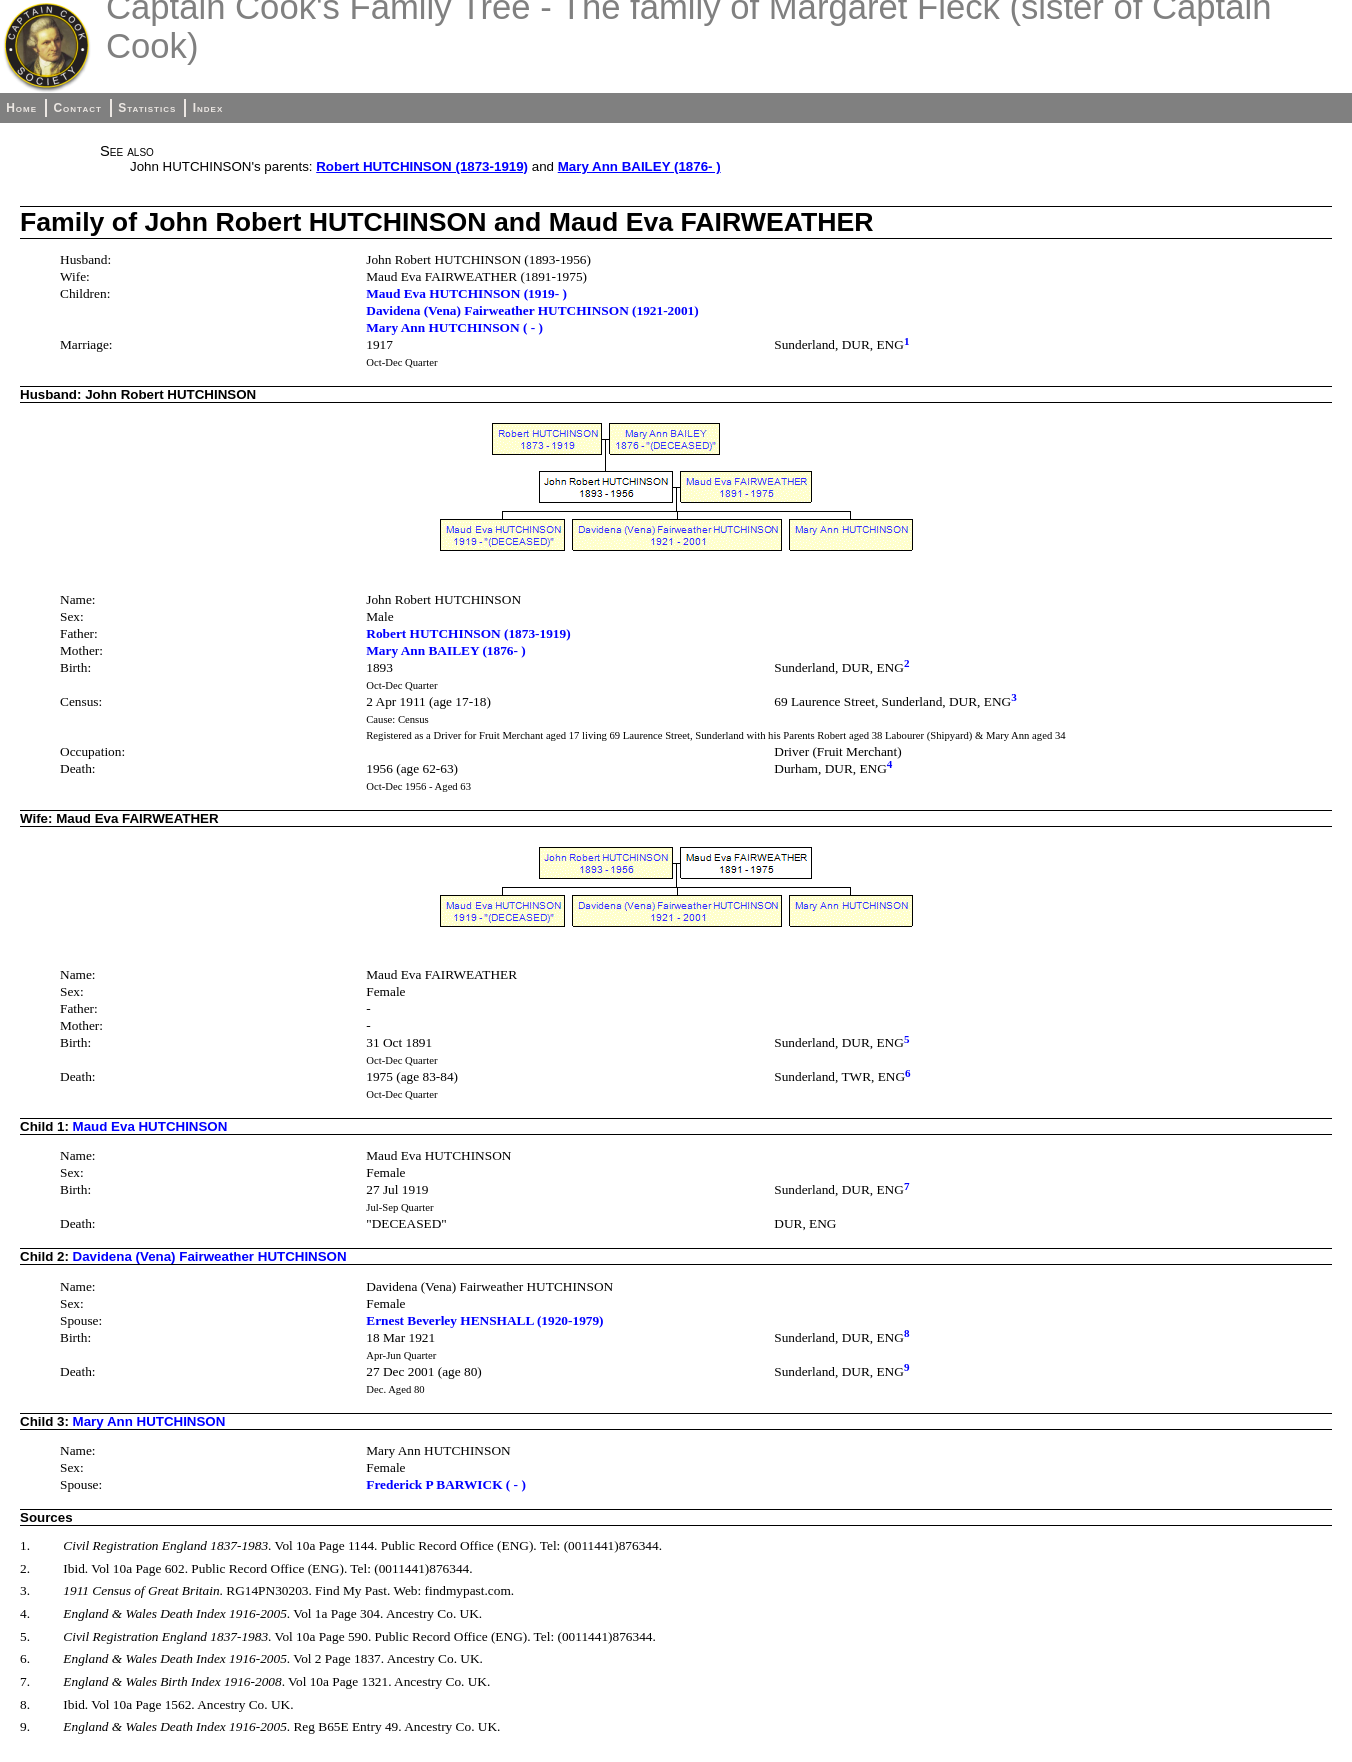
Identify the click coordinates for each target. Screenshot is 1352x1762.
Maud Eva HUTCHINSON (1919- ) (466, 293)
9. (25, 1726)
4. (25, 1613)
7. (25, 1681)
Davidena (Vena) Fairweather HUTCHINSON (210, 1256)
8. (25, 1704)
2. (25, 1568)
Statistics (147, 108)
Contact (77, 108)
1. (25, 1545)
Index (208, 108)
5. (25, 1636)
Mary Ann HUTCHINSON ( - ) (454, 327)
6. (25, 1658)
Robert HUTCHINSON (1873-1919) (422, 166)
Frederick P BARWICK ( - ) (446, 1484)
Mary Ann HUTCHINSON (149, 1421)
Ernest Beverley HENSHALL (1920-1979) (484, 1320)
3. (25, 1590)
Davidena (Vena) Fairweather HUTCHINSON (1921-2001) (532, 310)
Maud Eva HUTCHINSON (150, 1126)
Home (21, 108)
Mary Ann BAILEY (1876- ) (639, 166)
